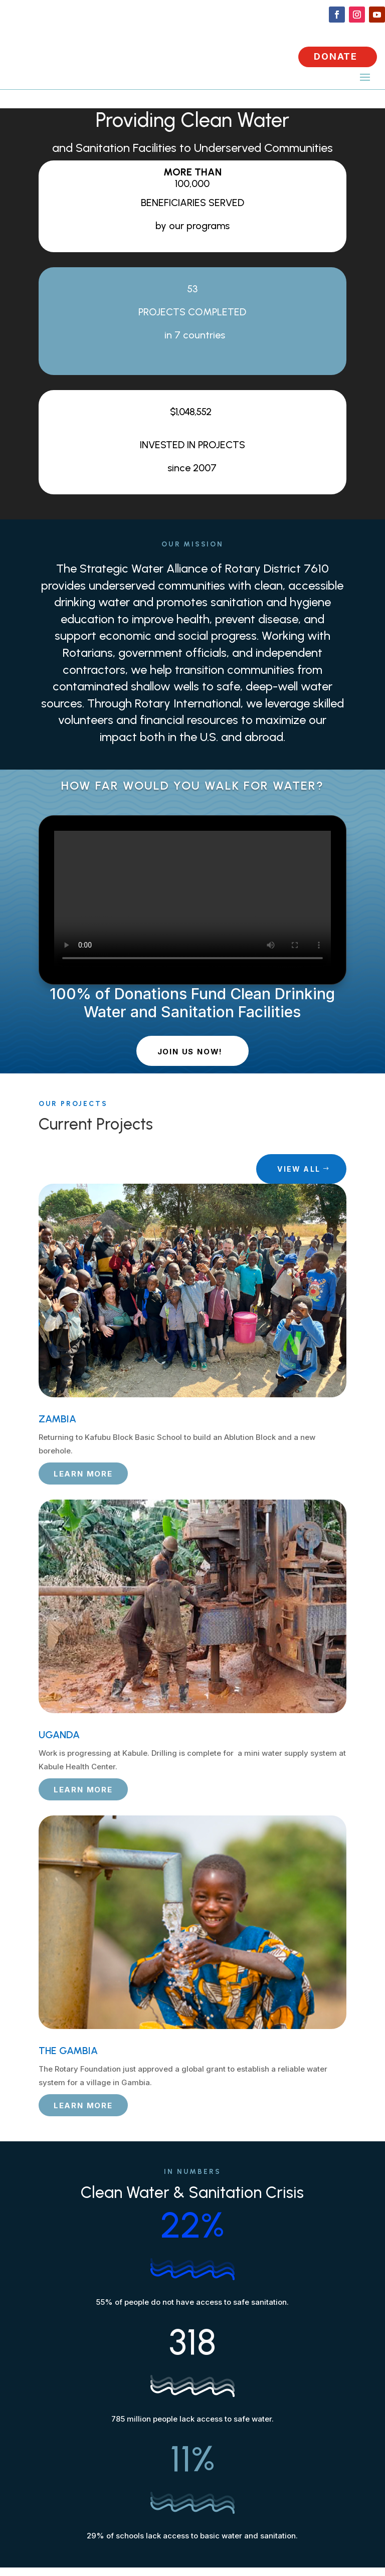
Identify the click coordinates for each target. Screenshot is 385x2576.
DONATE (335, 56)
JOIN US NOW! (190, 1051)
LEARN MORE (83, 1474)
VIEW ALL (298, 1169)
